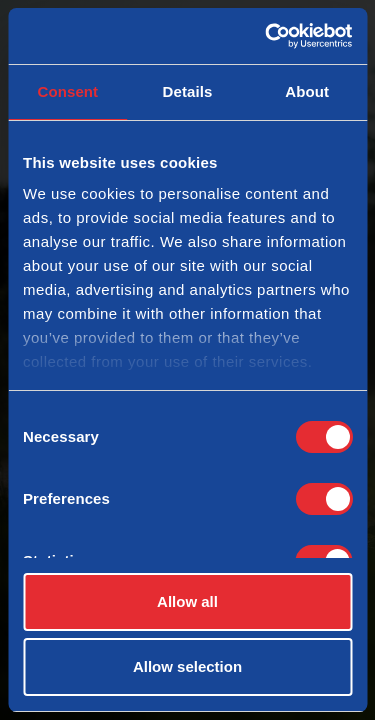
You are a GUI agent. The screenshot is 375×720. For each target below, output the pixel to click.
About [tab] (307, 91)
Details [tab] (188, 91)
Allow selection (187, 666)
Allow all (187, 601)
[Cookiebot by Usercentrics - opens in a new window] (267, 36)
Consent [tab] (67, 91)
